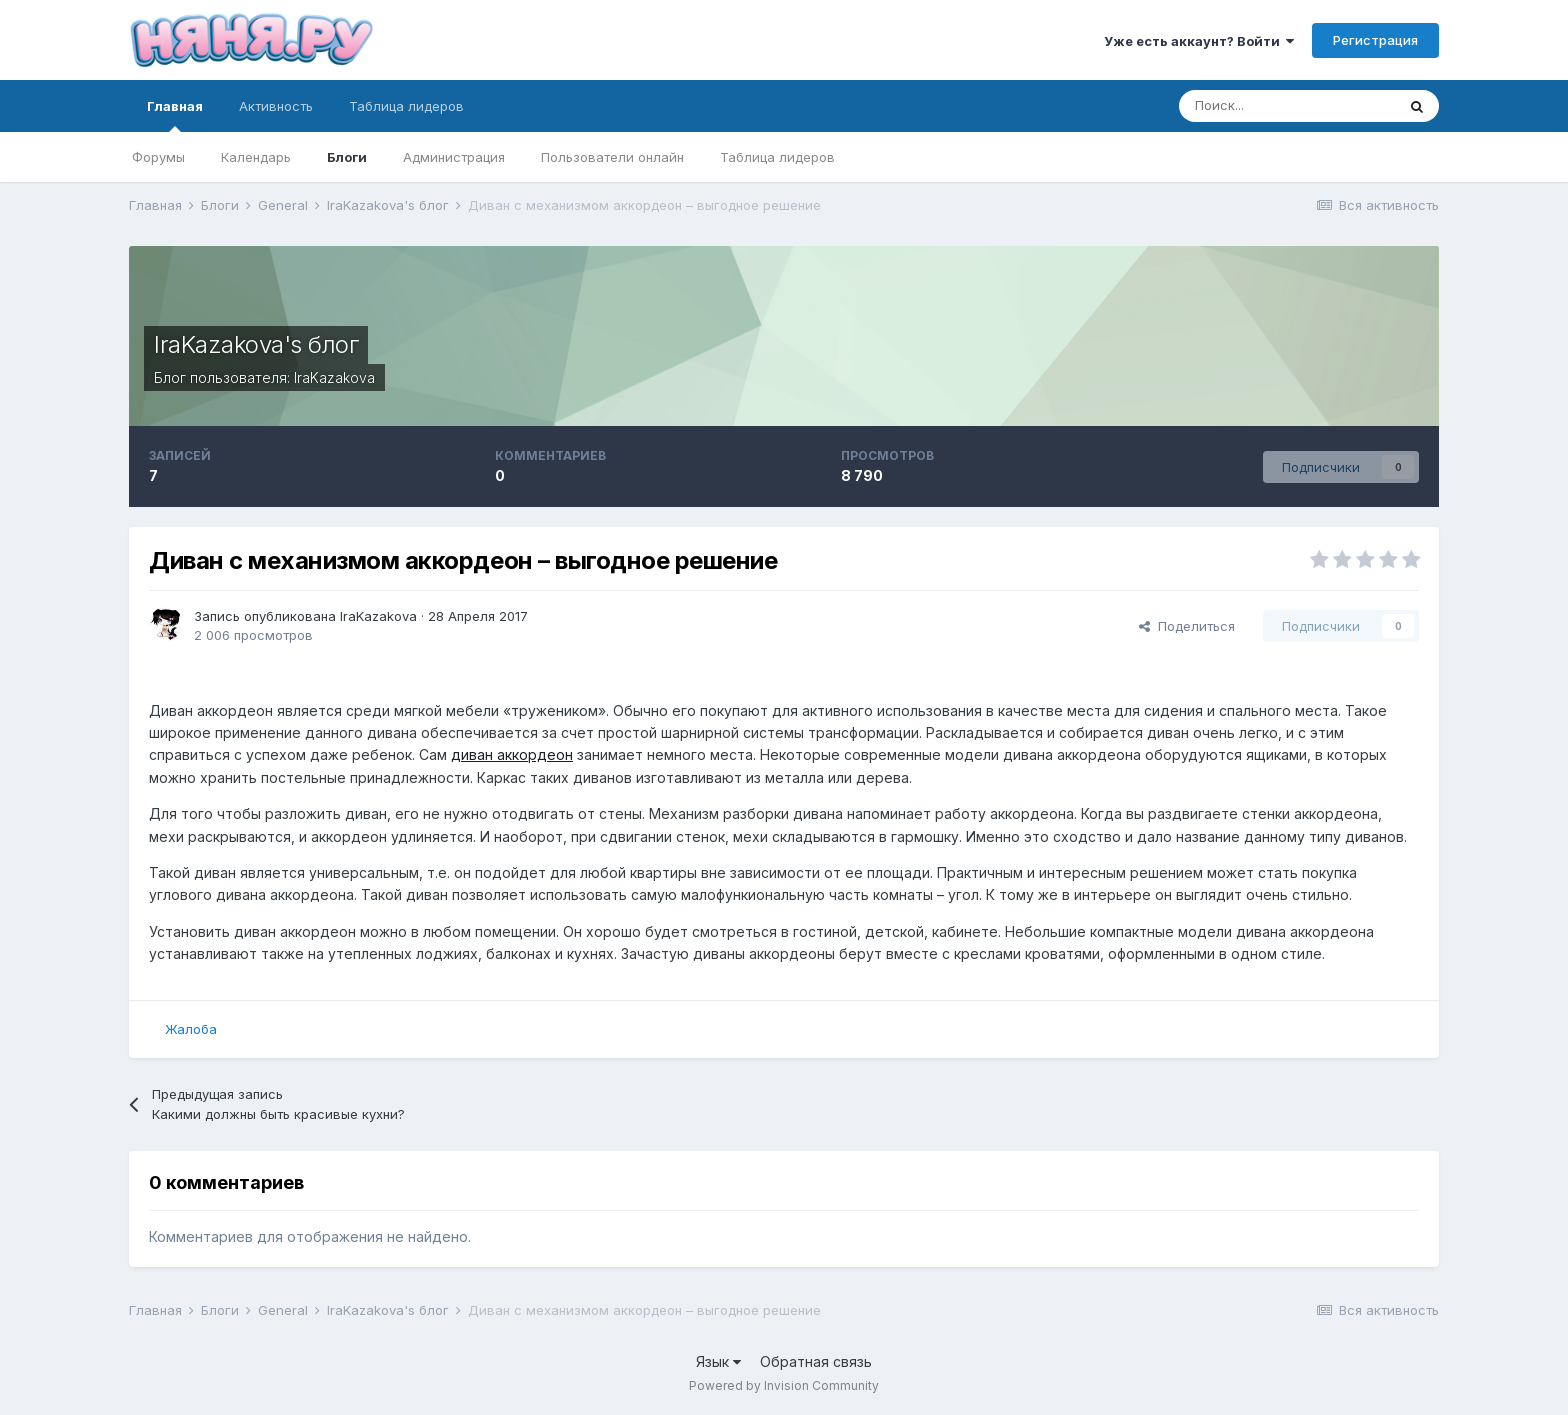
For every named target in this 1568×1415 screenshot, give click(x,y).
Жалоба (191, 1029)
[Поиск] (1287, 106)
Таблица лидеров (777, 157)
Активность (276, 106)
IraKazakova (334, 377)
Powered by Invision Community (784, 1385)
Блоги (347, 157)
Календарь (256, 157)
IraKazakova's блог (256, 344)
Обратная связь (816, 1361)
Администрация (454, 157)
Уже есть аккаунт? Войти (1199, 41)
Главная (175, 115)
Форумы (158, 157)
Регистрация (1375, 40)
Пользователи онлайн (612, 157)
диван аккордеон (512, 754)
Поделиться (1187, 626)
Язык (718, 1361)
